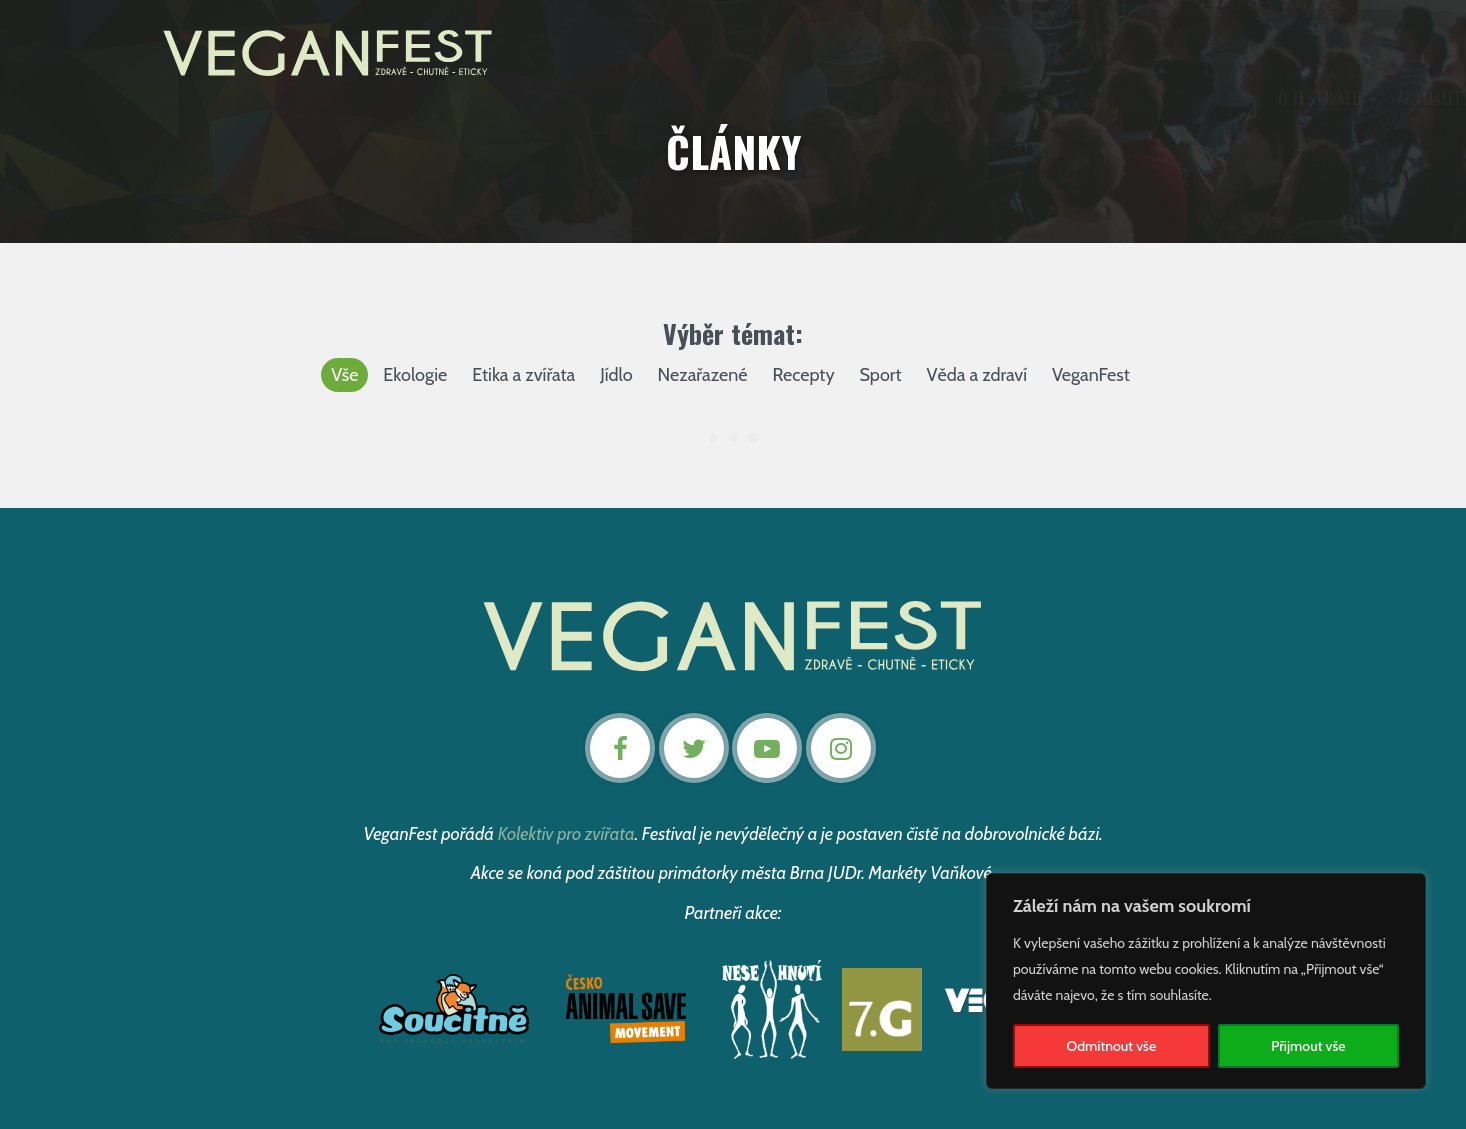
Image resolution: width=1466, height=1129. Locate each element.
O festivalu (532, 98)
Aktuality (638, 98)
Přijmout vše (1308, 1046)
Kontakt (1118, 98)
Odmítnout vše (1112, 1046)
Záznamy (817, 98)
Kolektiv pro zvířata (566, 834)
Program (729, 98)
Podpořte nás (1000, 98)
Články (896, 98)
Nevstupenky (1225, 98)
